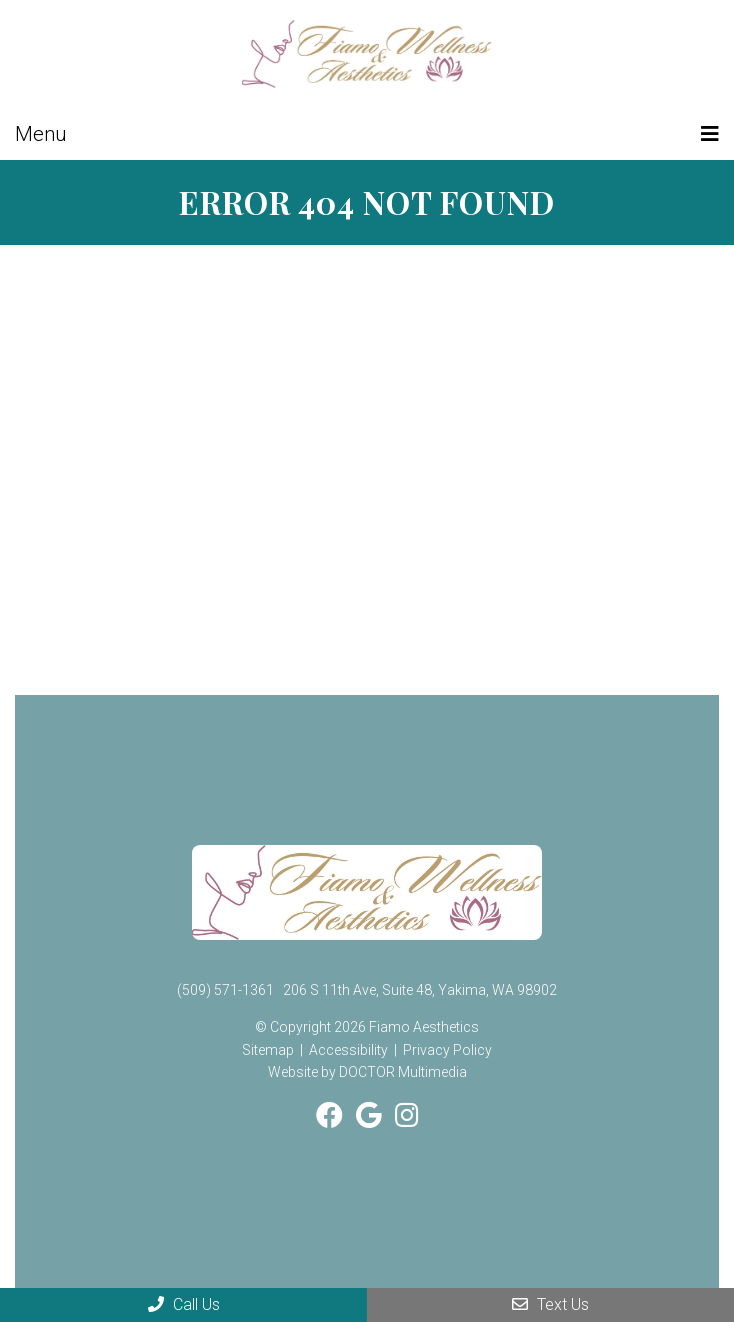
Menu (41, 134)
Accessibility (348, 1050)
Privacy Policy (447, 1050)
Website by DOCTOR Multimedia (367, 1072)
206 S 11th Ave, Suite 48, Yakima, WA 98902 (420, 990)
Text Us (550, 1304)
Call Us (184, 1304)
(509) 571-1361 (225, 990)
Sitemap (268, 1050)
